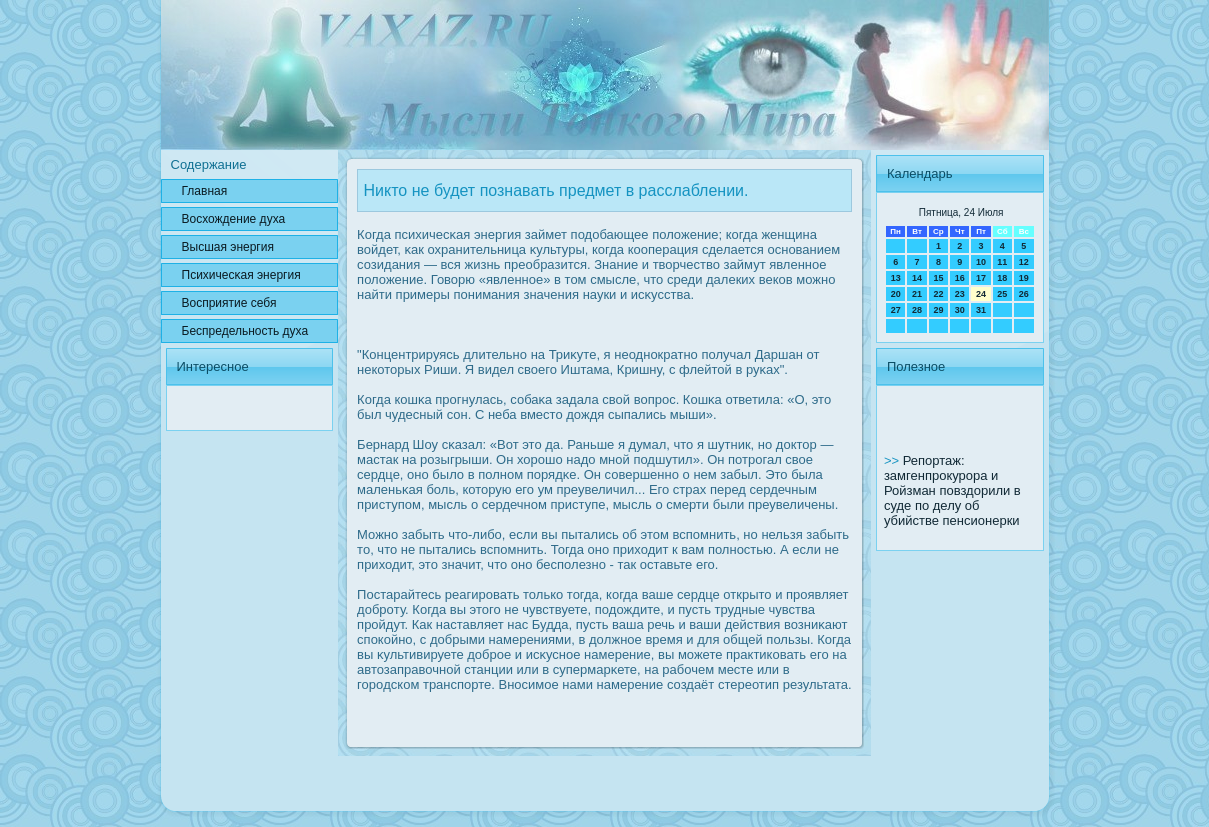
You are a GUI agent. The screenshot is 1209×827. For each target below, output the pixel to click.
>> (893, 460)
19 (1024, 278)
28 (917, 310)
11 (1002, 262)
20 (896, 294)
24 (981, 294)
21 (917, 294)
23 (960, 294)
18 (1002, 278)
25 (1002, 294)
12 (1024, 262)
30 (960, 310)
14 (917, 278)
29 (938, 310)
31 (981, 310)
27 (896, 310)
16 (960, 278)
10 (981, 262)
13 (896, 278)
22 (938, 294)
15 (938, 278)
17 (981, 278)
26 (1024, 294)
